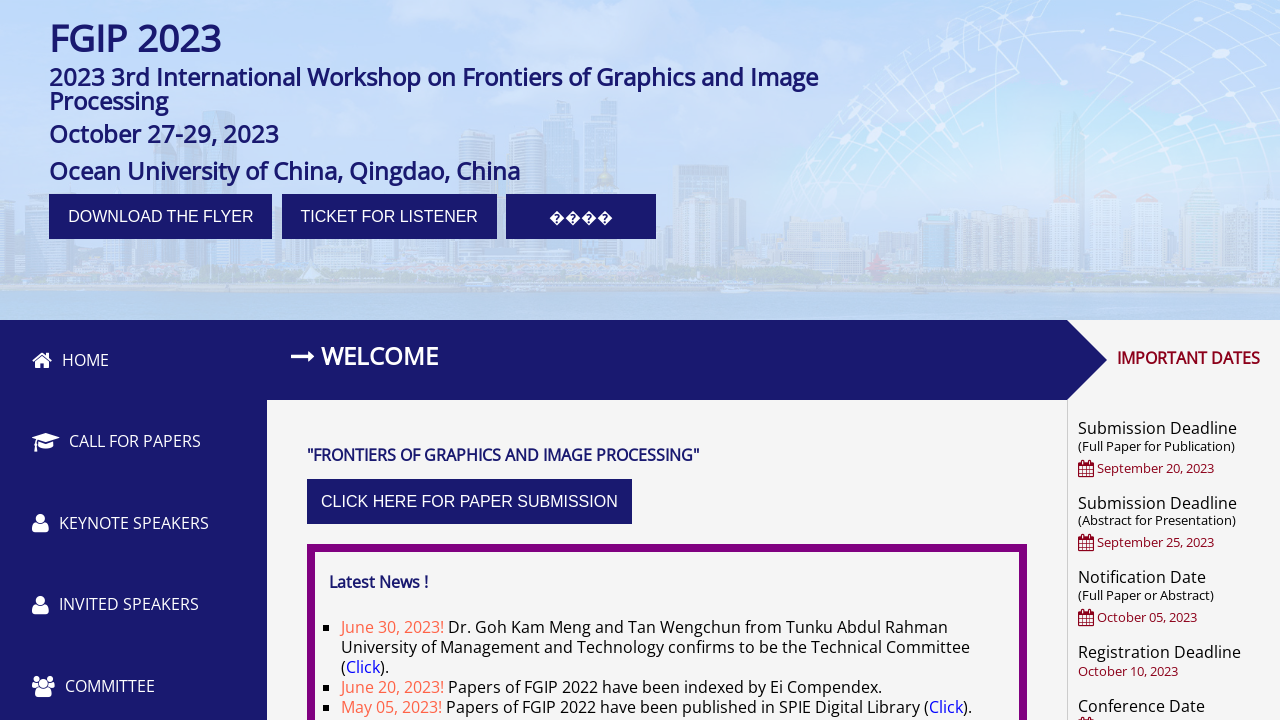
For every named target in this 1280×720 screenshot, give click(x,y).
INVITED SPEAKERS (115, 604)
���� (581, 217)
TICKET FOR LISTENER (389, 216)
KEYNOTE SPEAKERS (120, 523)
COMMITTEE (93, 686)
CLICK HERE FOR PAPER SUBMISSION (469, 501)
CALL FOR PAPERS (116, 441)
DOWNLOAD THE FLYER (160, 216)
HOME (70, 360)
